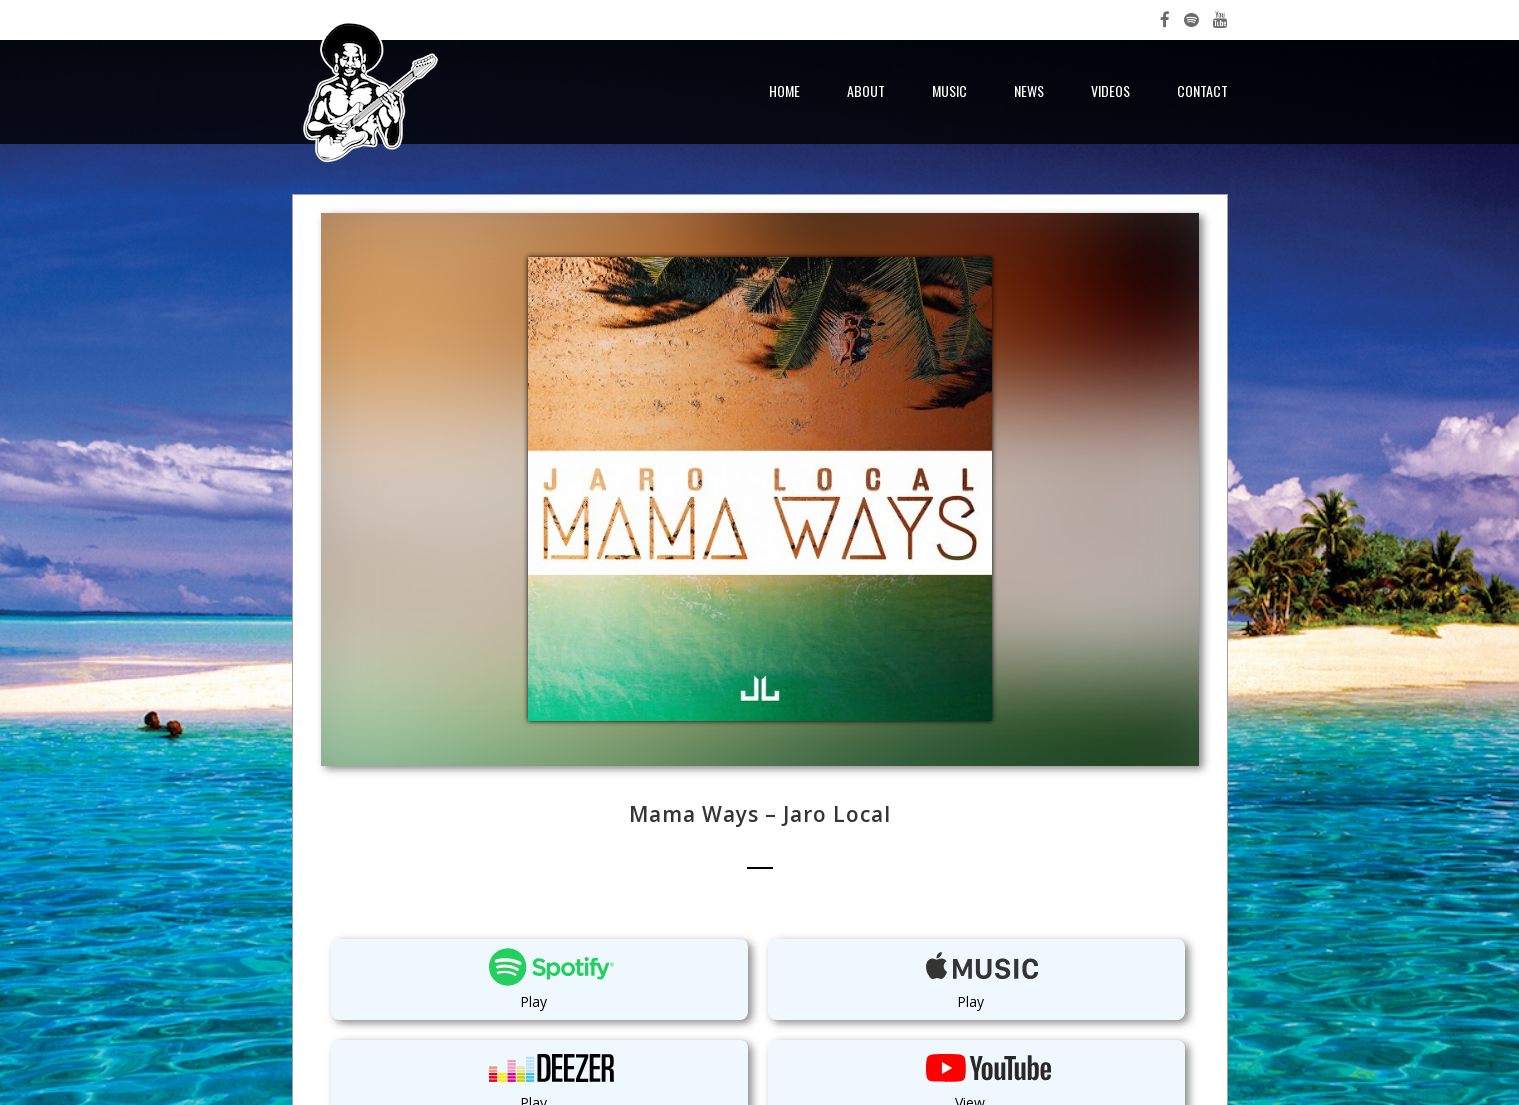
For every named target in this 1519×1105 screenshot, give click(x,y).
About (866, 90)
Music (949, 90)
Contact (1202, 90)
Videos (1110, 90)
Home (784, 90)
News (1029, 90)
